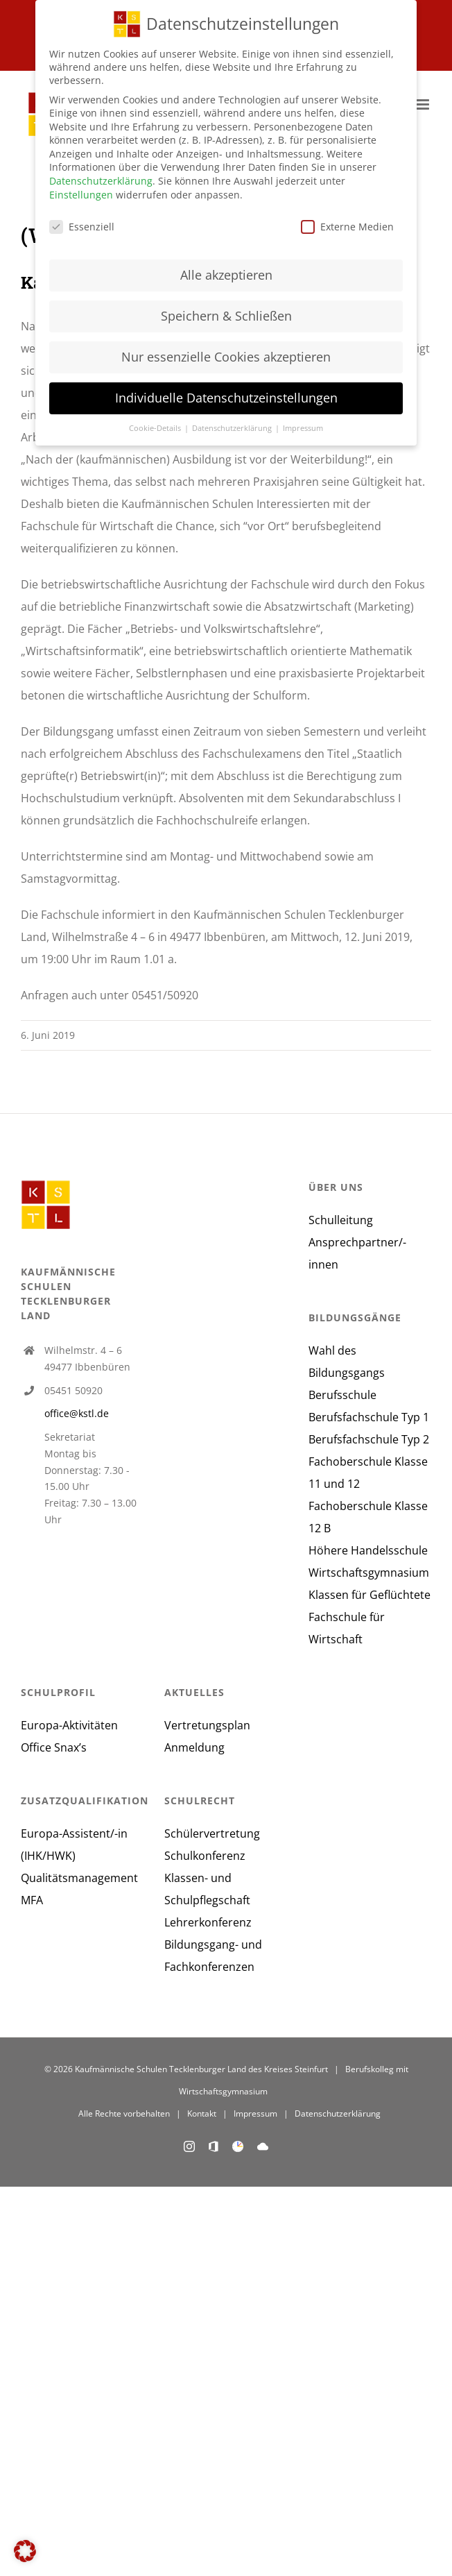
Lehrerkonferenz (208, 1922)
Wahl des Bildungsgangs (346, 1361)
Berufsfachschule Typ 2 (368, 1439)
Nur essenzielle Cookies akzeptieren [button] (226, 355)
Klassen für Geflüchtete (369, 1594)
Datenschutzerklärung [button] (233, 427)
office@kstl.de (76, 1413)
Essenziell (81, 225)
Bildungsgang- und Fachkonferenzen (213, 1955)
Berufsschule (342, 1395)
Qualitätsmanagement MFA (79, 1889)
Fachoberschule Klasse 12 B (368, 1517)
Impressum (255, 2113)
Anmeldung (194, 1747)
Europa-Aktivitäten (69, 1725)
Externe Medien (347, 225)
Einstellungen (81, 193)
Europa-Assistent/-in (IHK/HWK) (74, 1844)
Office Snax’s (54, 1747)
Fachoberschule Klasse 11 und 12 (368, 1472)
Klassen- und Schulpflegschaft (207, 1889)
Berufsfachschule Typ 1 (368, 1417)
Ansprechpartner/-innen (357, 1253)
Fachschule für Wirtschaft (346, 1628)
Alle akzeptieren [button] (226, 274)
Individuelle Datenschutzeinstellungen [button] (226, 396)
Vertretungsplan (207, 1725)
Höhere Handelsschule (368, 1550)
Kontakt (201, 2113)
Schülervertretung (212, 1833)
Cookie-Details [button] (156, 427)
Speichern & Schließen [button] (226, 315)
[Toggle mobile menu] (424, 104)
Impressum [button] (303, 427)
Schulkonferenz (204, 1855)
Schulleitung (340, 1220)
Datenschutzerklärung (338, 2113)
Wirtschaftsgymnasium (368, 1572)
